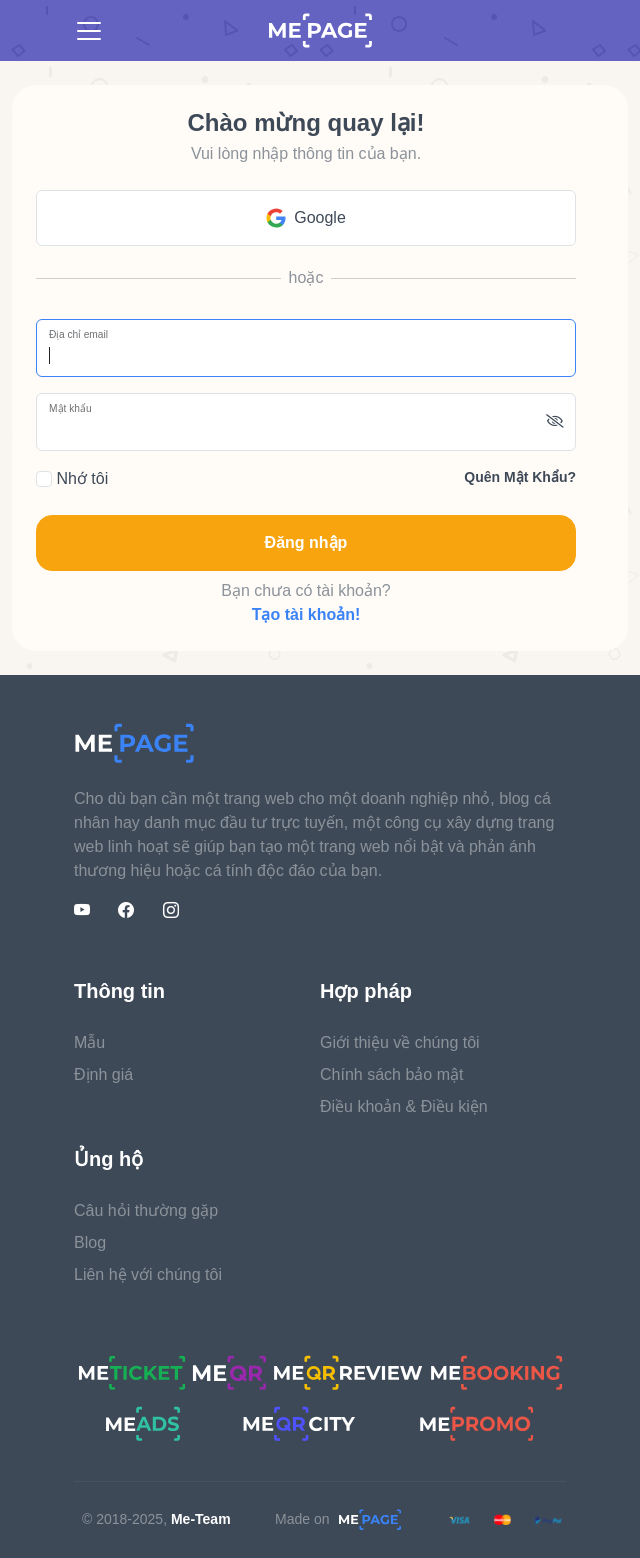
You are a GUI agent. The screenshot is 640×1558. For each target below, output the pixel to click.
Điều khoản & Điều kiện (404, 1106)
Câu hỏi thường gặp (146, 1210)
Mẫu (89, 1042)
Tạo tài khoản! (306, 614)
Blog (90, 1242)
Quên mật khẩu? (520, 477)
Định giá (103, 1074)
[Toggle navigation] (89, 31)
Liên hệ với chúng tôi (148, 1274)
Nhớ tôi (72, 478)
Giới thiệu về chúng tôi (400, 1042)
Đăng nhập (306, 542)
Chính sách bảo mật (391, 1074)
